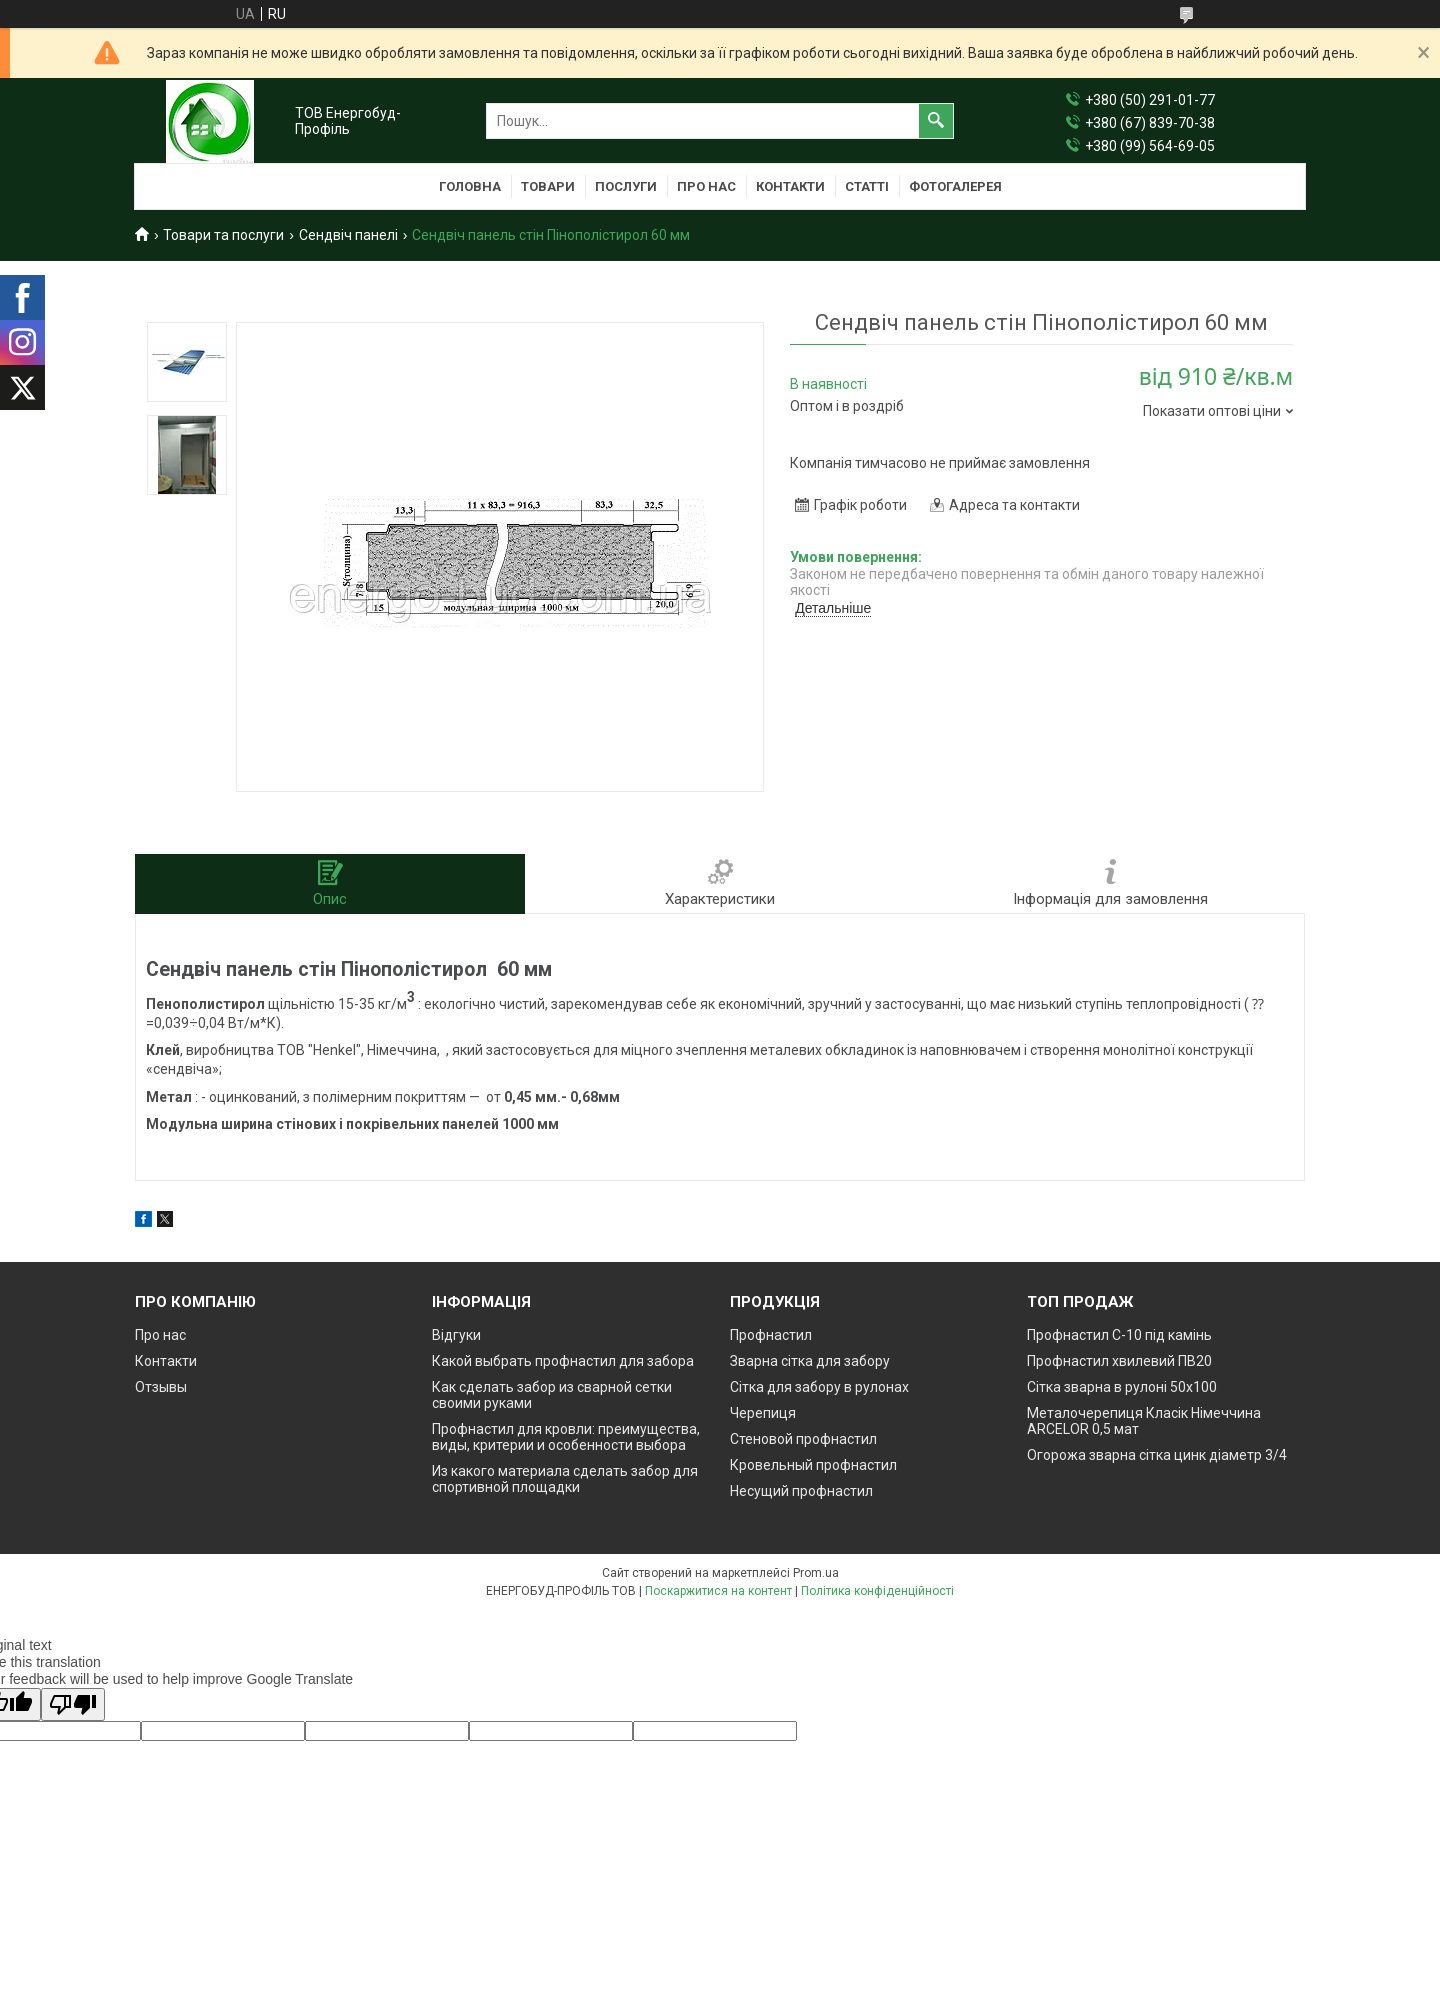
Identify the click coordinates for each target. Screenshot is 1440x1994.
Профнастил (771, 1335)
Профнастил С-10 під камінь (1119, 1335)
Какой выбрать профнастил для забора (563, 1361)
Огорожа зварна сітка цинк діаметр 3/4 (1157, 1455)
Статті (867, 186)
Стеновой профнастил (803, 1439)
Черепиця (763, 1413)
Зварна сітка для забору (810, 1361)
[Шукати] (936, 121)
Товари (548, 186)
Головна (470, 186)
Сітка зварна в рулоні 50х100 (1122, 1387)
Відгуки (456, 1335)
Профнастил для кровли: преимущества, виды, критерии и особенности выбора (566, 1437)
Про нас (706, 186)
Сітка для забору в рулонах (819, 1387)
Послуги (626, 186)
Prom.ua (816, 1573)
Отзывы (161, 1387)
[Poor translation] (73, 1704)
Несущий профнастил (801, 1491)
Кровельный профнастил (813, 1465)
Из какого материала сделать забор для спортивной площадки (565, 1479)
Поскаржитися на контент (718, 1591)
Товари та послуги (223, 235)
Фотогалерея (955, 186)
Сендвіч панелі (348, 235)
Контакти (790, 186)
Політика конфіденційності (877, 1591)
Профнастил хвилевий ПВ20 (1119, 1361)
